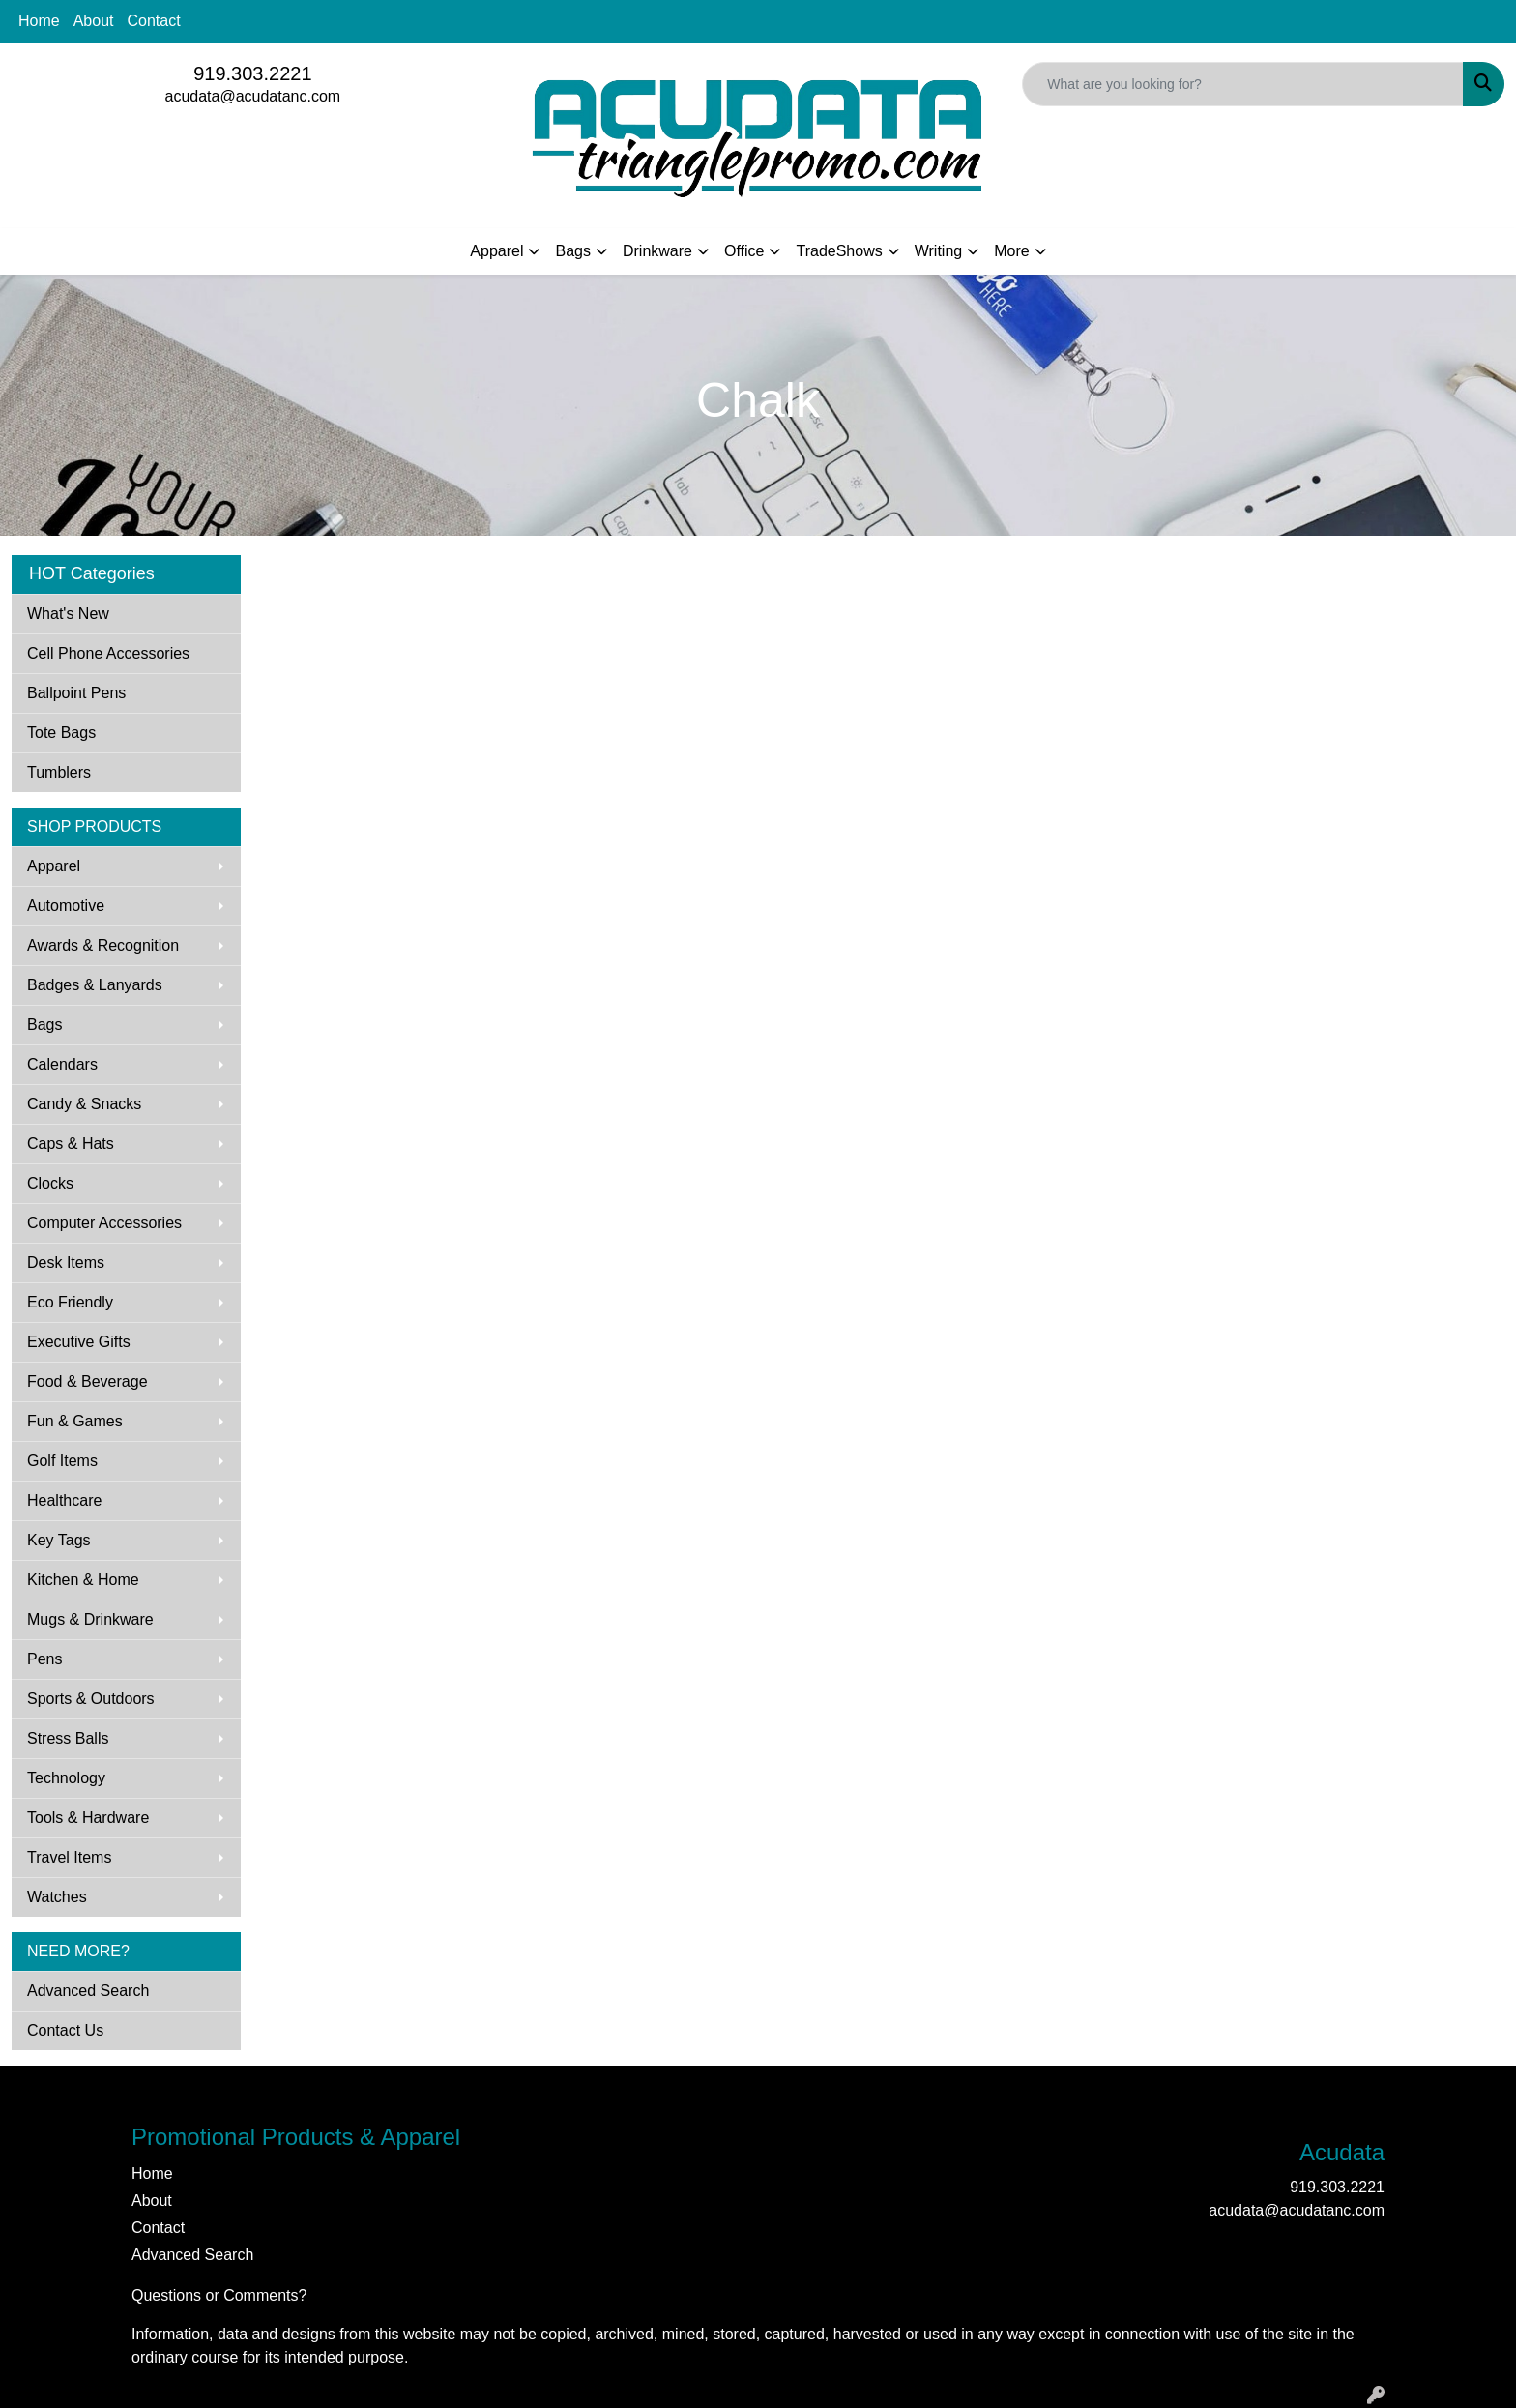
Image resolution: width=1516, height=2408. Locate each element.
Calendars (62, 1064)
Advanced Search (88, 1990)
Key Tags (59, 1540)
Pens (44, 1659)
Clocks (50, 1183)
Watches (57, 1897)
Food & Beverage (87, 1381)
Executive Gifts (79, 1342)
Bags (572, 251)
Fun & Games (75, 1421)
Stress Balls (67, 1738)
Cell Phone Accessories (108, 653)
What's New (68, 613)
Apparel (496, 251)
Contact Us (65, 2030)
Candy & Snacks (84, 1104)
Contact (154, 21)
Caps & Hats (70, 1143)
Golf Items (62, 1461)
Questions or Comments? (218, 2295)
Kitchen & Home (83, 1579)
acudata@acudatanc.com (252, 96)
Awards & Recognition (103, 945)
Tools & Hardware (88, 1817)
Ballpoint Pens (76, 693)
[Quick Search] (1243, 84)
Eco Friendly (70, 1302)
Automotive (65, 905)
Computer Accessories (104, 1223)
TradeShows (839, 251)
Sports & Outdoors (91, 1698)
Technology (66, 1778)
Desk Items (65, 1262)
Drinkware (657, 251)
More (1011, 251)
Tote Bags (61, 732)
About (93, 21)
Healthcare (64, 1500)
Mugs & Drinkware (90, 1619)
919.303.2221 (252, 73)
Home (39, 21)
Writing (939, 251)
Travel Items (69, 1857)
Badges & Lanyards (94, 985)
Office (744, 251)
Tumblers (59, 772)
